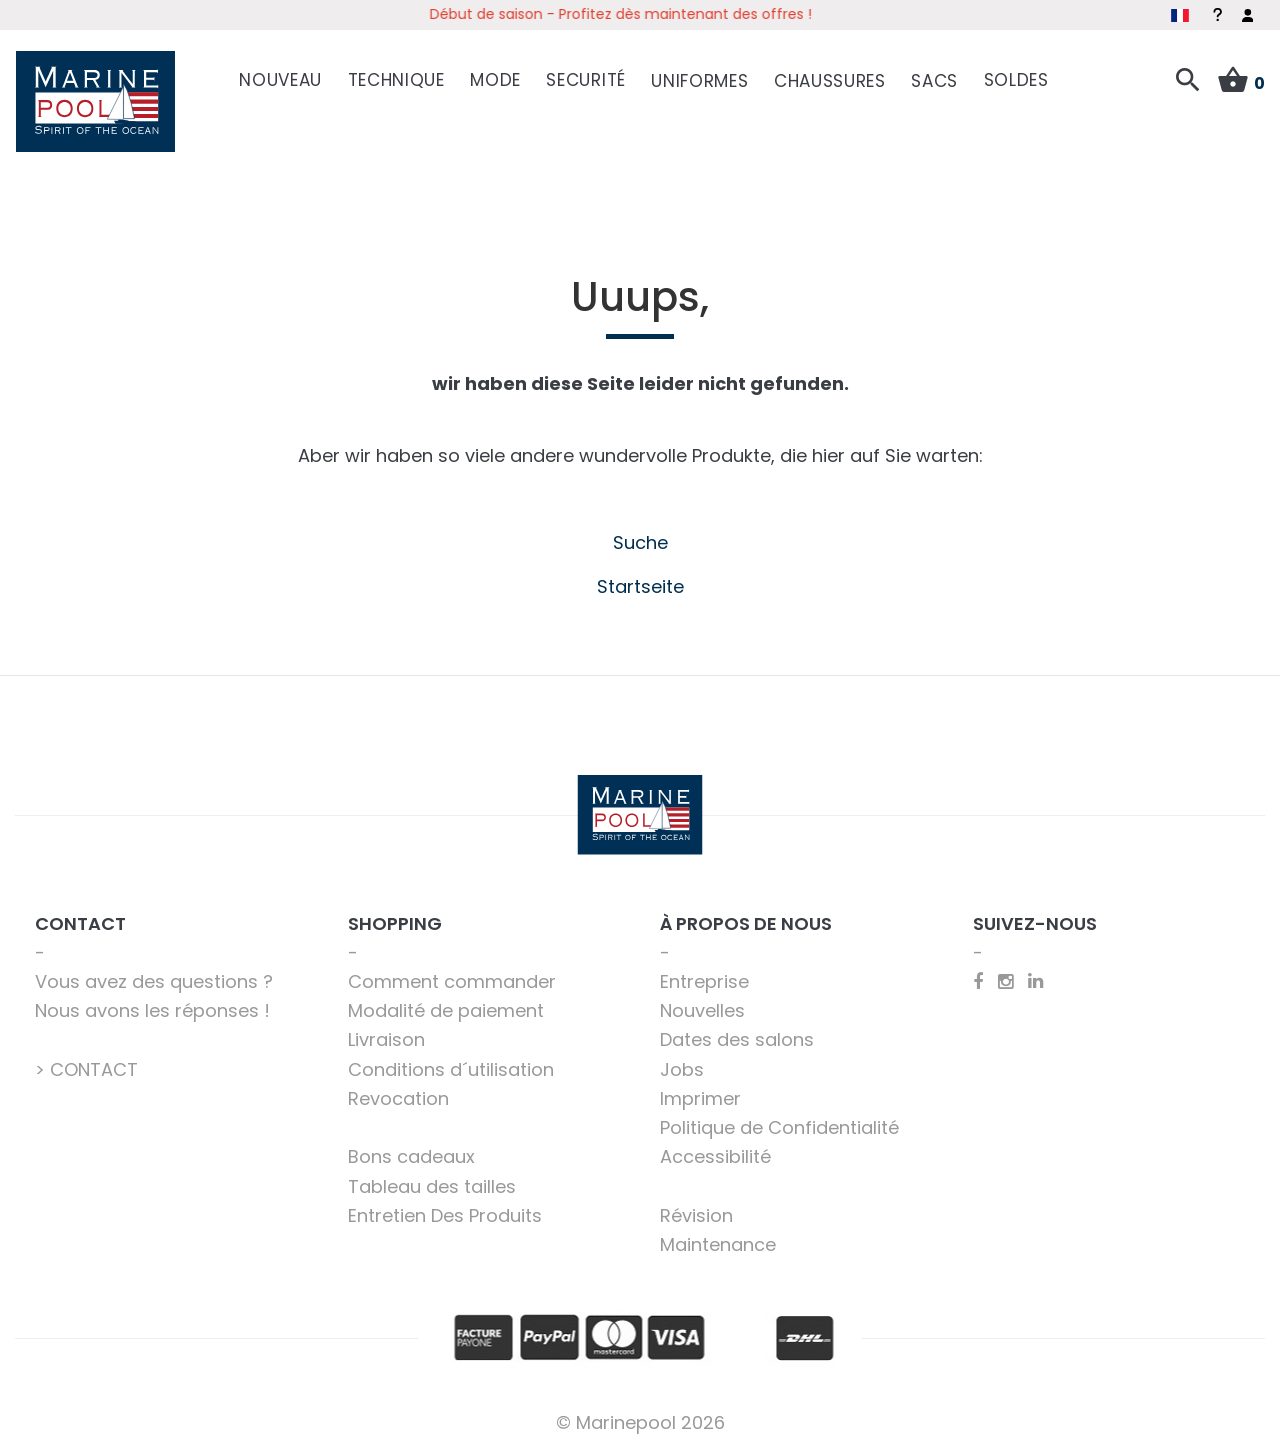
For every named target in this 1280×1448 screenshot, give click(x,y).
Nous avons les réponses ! (152, 1007)
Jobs (682, 1065)
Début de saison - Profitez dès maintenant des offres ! (640, 14)
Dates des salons (737, 1036)
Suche (640, 539)
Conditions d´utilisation (451, 1065)
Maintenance (718, 1241)
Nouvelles (702, 1007)
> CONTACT (86, 1065)
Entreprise (704, 977)
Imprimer (700, 1094)
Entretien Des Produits (445, 1211)
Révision (696, 1211)
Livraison (386, 1036)
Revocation (398, 1094)
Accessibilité (715, 1153)
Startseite (640, 582)
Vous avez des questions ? (154, 977)
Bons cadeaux (411, 1153)
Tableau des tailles (432, 1182)
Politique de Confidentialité (779, 1124)
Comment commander (452, 977)
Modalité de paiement (446, 1007)
